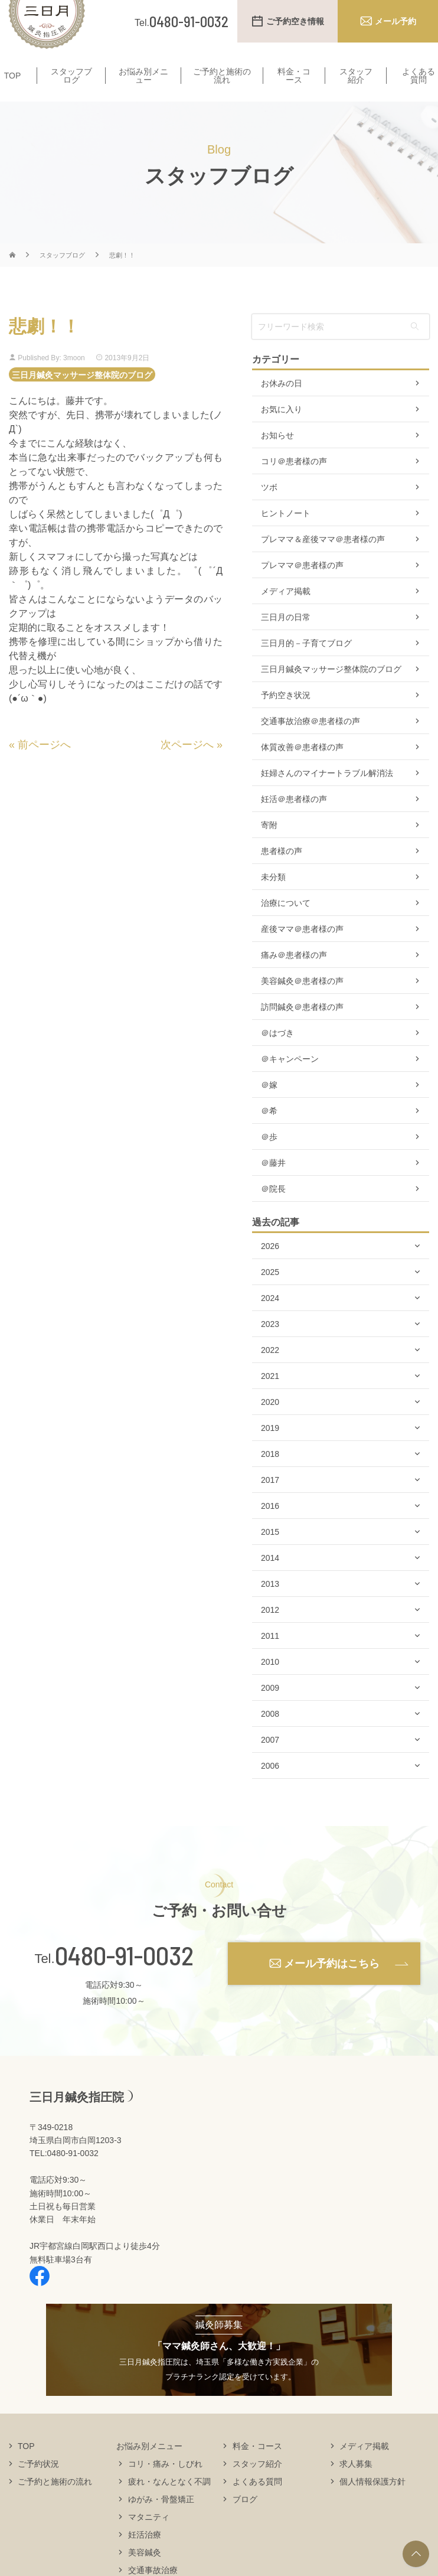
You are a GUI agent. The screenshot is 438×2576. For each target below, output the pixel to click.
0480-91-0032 (124, 1978)
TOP (12, 91)
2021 (270, 1399)
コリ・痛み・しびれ (165, 2486)
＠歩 (269, 1160)
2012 (270, 1633)
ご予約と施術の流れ (222, 91)
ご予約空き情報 (295, 21)
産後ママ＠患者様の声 (302, 952)
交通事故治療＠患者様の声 (310, 744)
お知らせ (277, 458)
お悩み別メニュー (143, 91)
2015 (270, 1555)
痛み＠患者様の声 (294, 978)
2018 (270, 1477)
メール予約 (395, 21)
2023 (270, 1347)
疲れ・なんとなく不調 (169, 2504)
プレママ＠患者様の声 (302, 588)
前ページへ (44, 767)
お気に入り (281, 432)
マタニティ (148, 2539)
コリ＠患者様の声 (294, 484)
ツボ (269, 510)
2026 (270, 1269)
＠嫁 (269, 1108)
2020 (270, 1425)
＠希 (269, 1134)
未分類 (273, 900)
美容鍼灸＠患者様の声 (302, 1004)
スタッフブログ (71, 91)
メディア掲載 (285, 614)
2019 (270, 1451)
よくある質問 (257, 2504)
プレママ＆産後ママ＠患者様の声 (323, 562)
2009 (270, 1711)
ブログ (245, 2521)
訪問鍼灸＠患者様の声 (302, 1030)
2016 (270, 1529)
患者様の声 (281, 874)
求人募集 (355, 2486)
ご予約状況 (38, 2486)
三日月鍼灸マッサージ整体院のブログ (82, 397)
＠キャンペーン (290, 1082)
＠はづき (277, 1056)
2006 (270, 1789)
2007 (270, 1763)
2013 (270, 1607)
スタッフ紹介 (355, 91)
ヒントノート (285, 536)
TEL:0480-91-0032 (64, 2176)
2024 (270, 1321)
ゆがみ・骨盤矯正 (161, 2521)
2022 (270, 1373)
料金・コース (293, 91)
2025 (270, 1295)
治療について (285, 926)
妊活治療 (144, 2557)
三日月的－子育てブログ (306, 666)
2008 (270, 1737)
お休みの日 (281, 406)
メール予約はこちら (332, 1986)
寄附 (269, 848)
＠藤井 (273, 1186)
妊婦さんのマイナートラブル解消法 (327, 796)
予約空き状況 (285, 718)
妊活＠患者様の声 (294, 822)
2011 (270, 1659)
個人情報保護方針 (372, 2504)
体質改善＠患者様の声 (302, 770)
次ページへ (187, 767)
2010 (270, 1685)
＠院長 (273, 1212)
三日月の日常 (285, 640)
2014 (270, 1581)
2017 (270, 1503)
